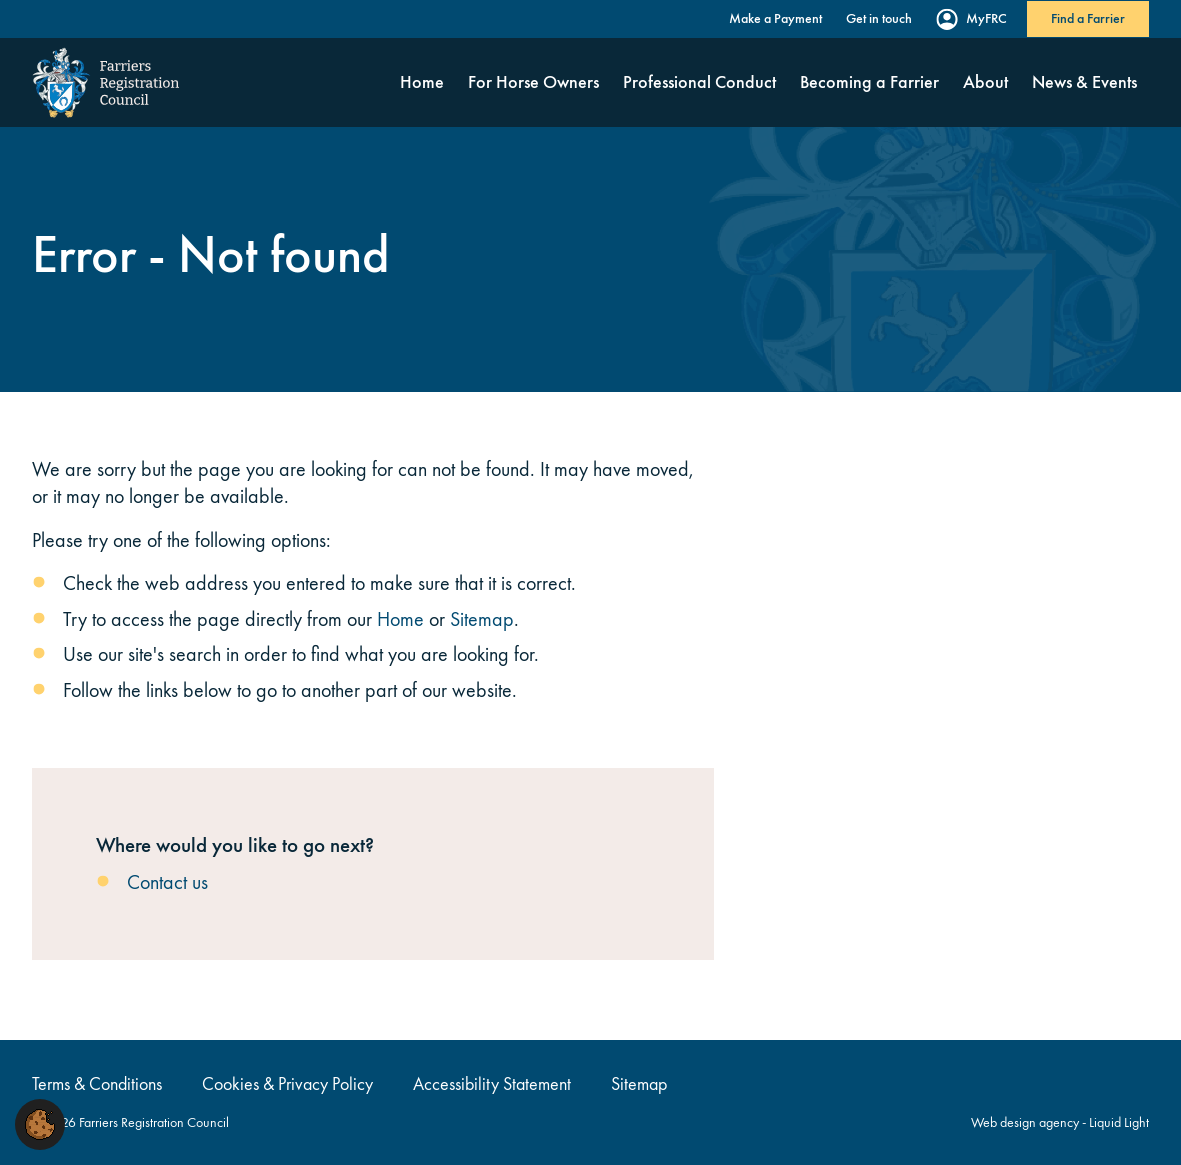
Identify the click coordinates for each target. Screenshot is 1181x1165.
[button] (40, 1122)
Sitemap (482, 619)
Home (400, 619)
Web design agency (1026, 1122)
